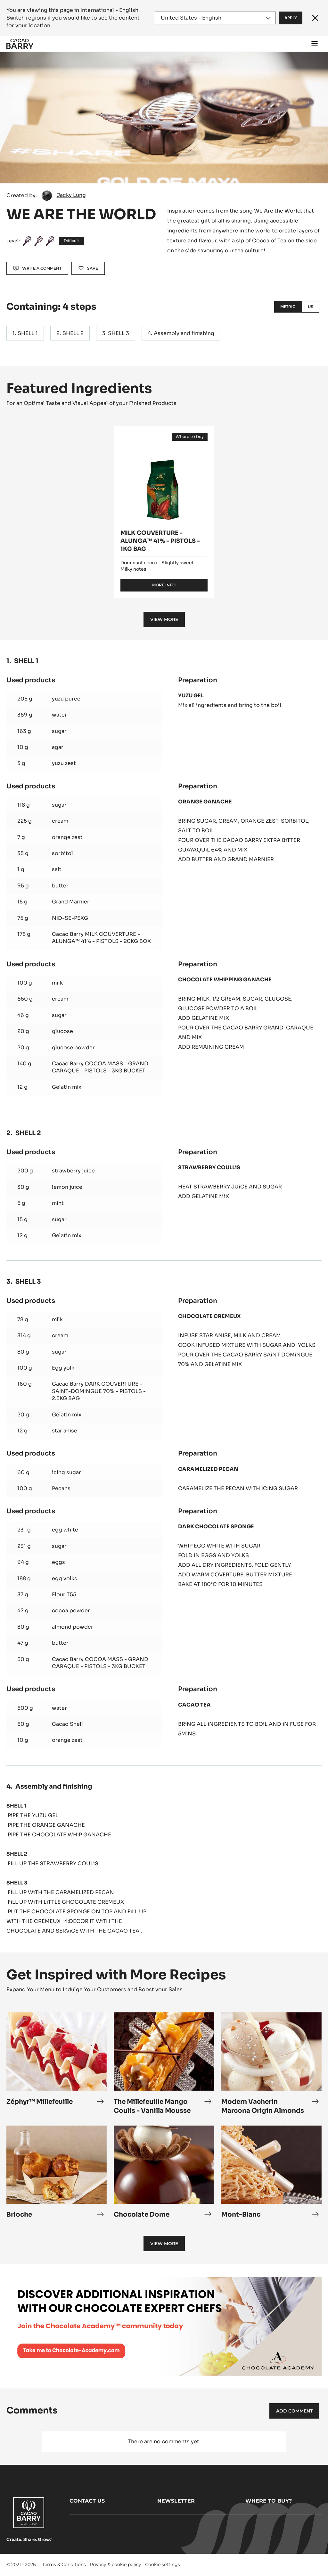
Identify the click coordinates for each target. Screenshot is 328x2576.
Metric (288, 306)
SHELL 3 (118, 333)
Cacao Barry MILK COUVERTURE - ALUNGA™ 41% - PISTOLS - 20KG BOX (101, 937)
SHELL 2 (73, 333)
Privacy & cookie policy (115, 2564)
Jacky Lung (71, 195)
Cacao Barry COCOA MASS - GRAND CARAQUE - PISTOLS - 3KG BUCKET (100, 1067)
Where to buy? (268, 2501)
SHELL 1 (28, 333)
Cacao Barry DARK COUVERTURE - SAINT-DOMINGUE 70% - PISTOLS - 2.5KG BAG (99, 1391)
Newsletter (176, 2501)
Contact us (87, 2501)
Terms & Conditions (64, 2564)
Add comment (294, 2411)
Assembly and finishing (184, 333)
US (310, 306)
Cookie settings (162, 2564)
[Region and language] (215, 18)
